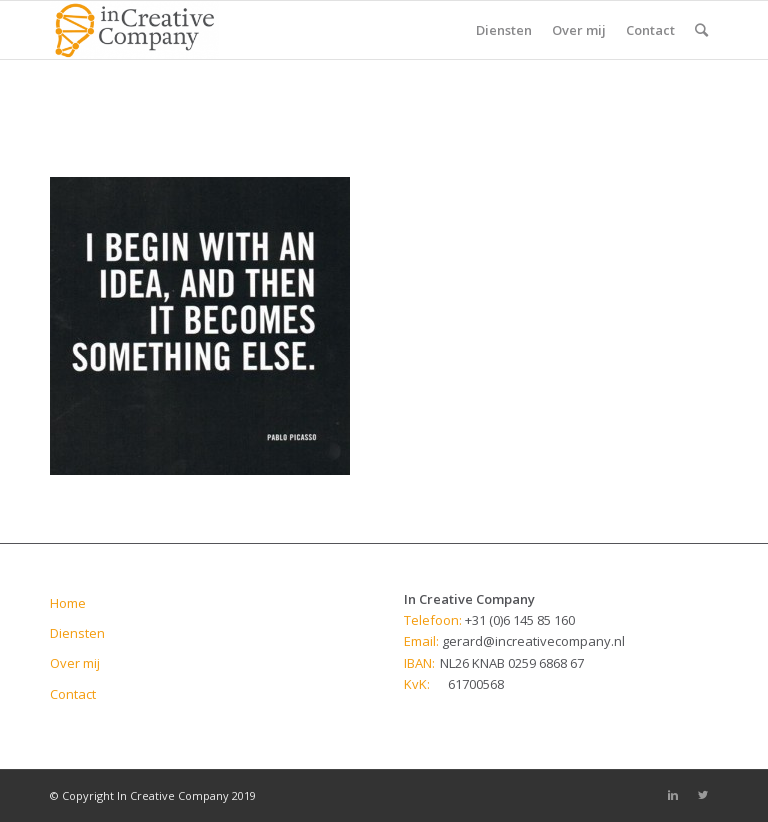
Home (68, 603)
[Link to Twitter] (703, 795)
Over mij (75, 663)
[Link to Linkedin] (673, 795)
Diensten (77, 633)
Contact (73, 694)
